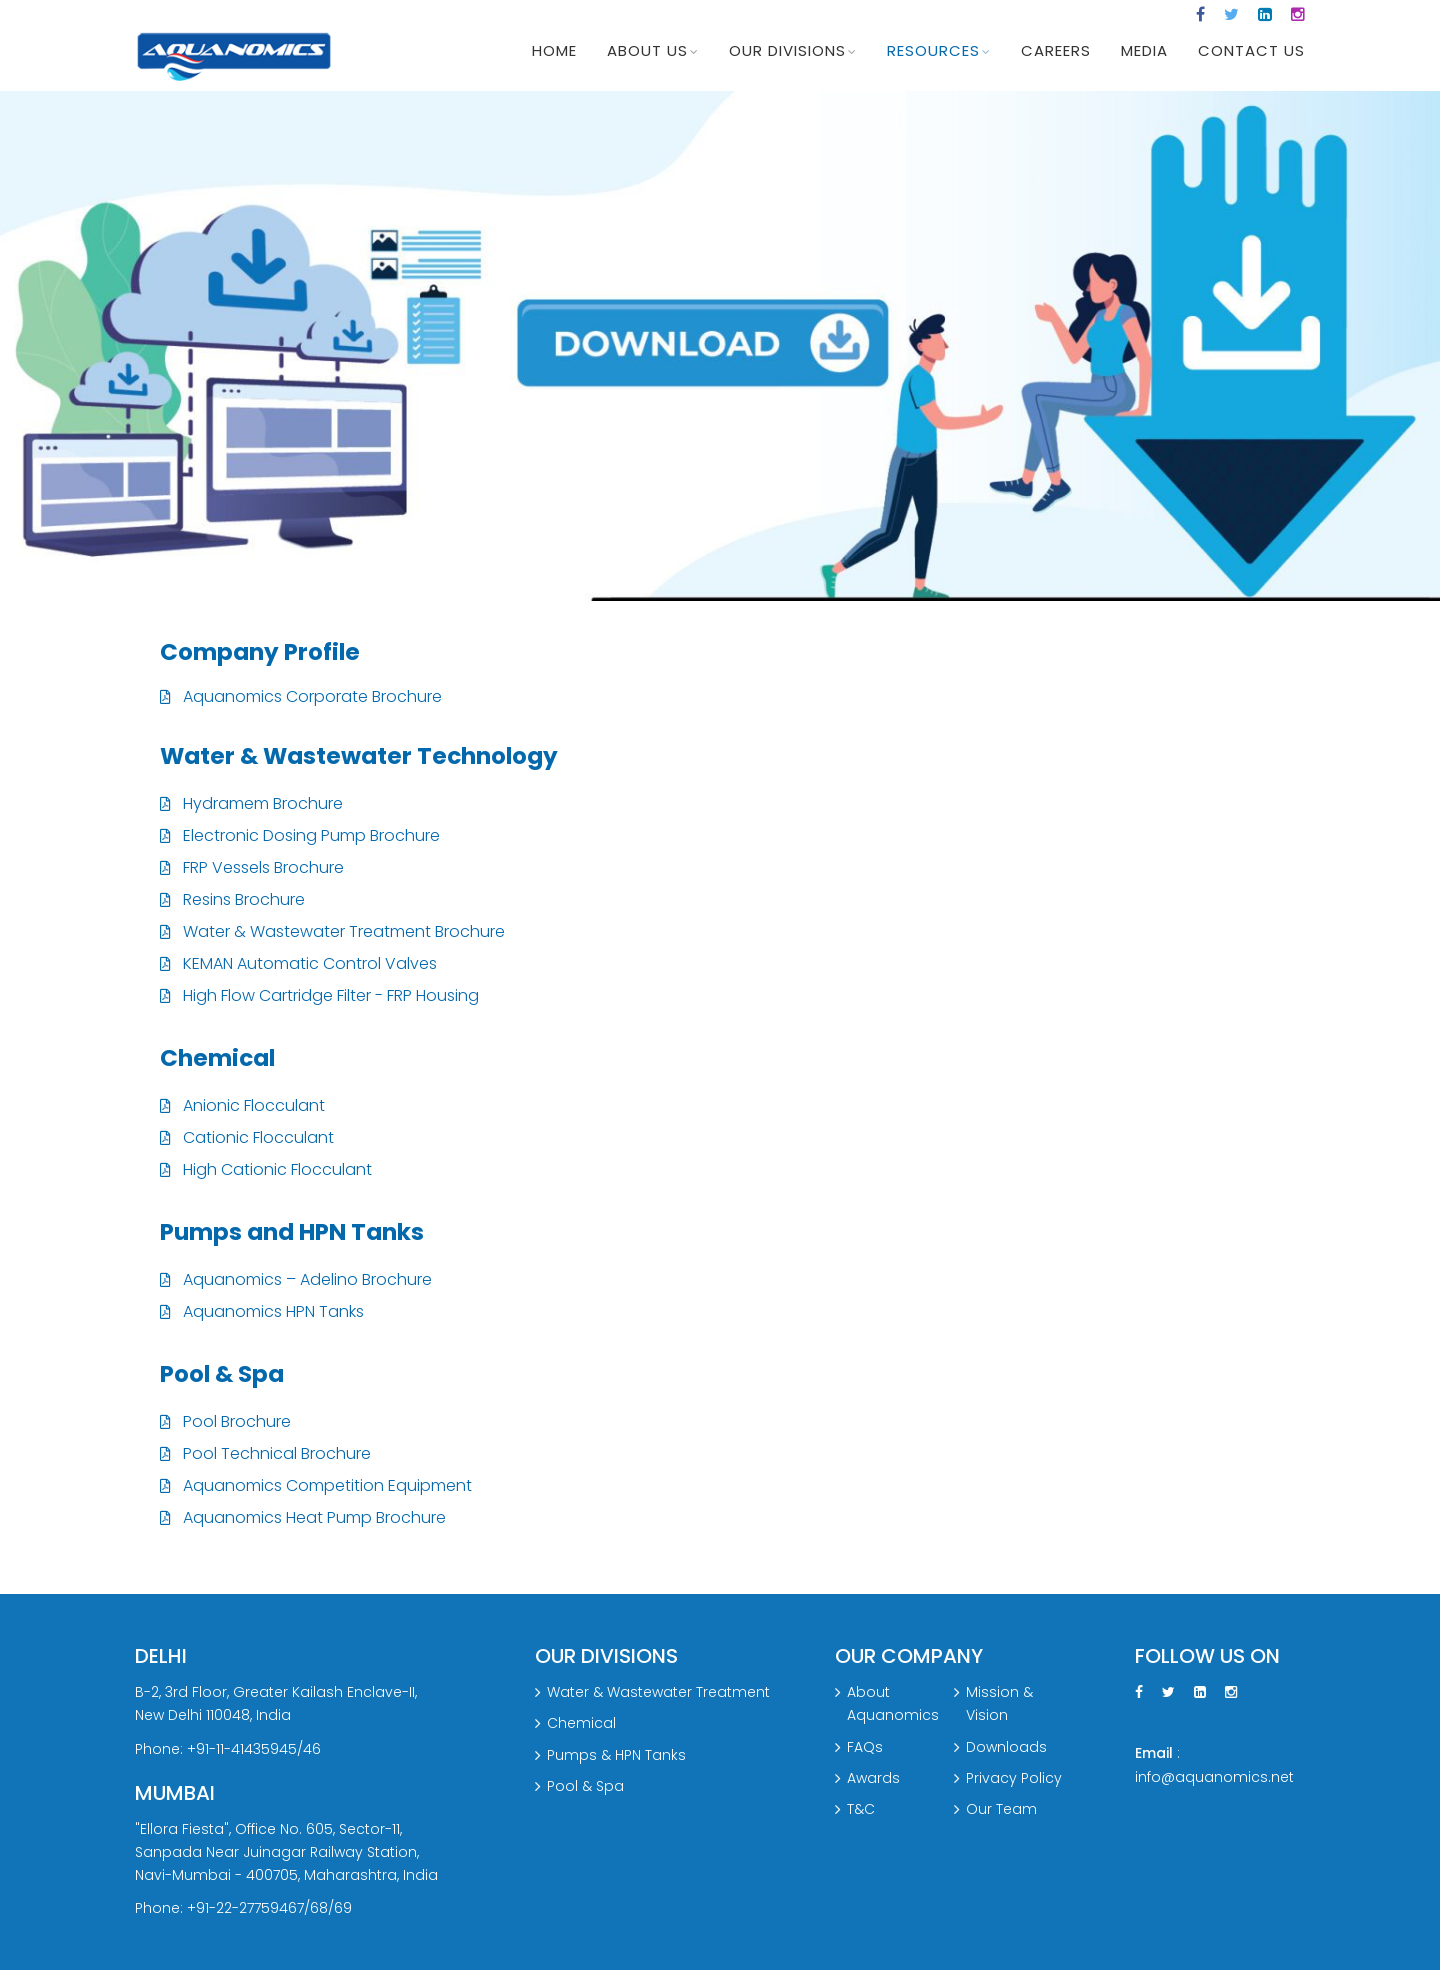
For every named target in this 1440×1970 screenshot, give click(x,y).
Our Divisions (787, 50)
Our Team (1001, 1809)
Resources (933, 50)
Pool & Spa (585, 1786)
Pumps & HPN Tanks (616, 1755)
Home (554, 50)
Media (1144, 50)
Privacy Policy (1014, 1778)
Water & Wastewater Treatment (658, 1693)
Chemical (581, 1724)
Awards (873, 1778)
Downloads (1006, 1747)
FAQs (865, 1747)
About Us (647, 50)
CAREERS (1056, 50)
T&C (861, 1809)
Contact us (1251, 50)
